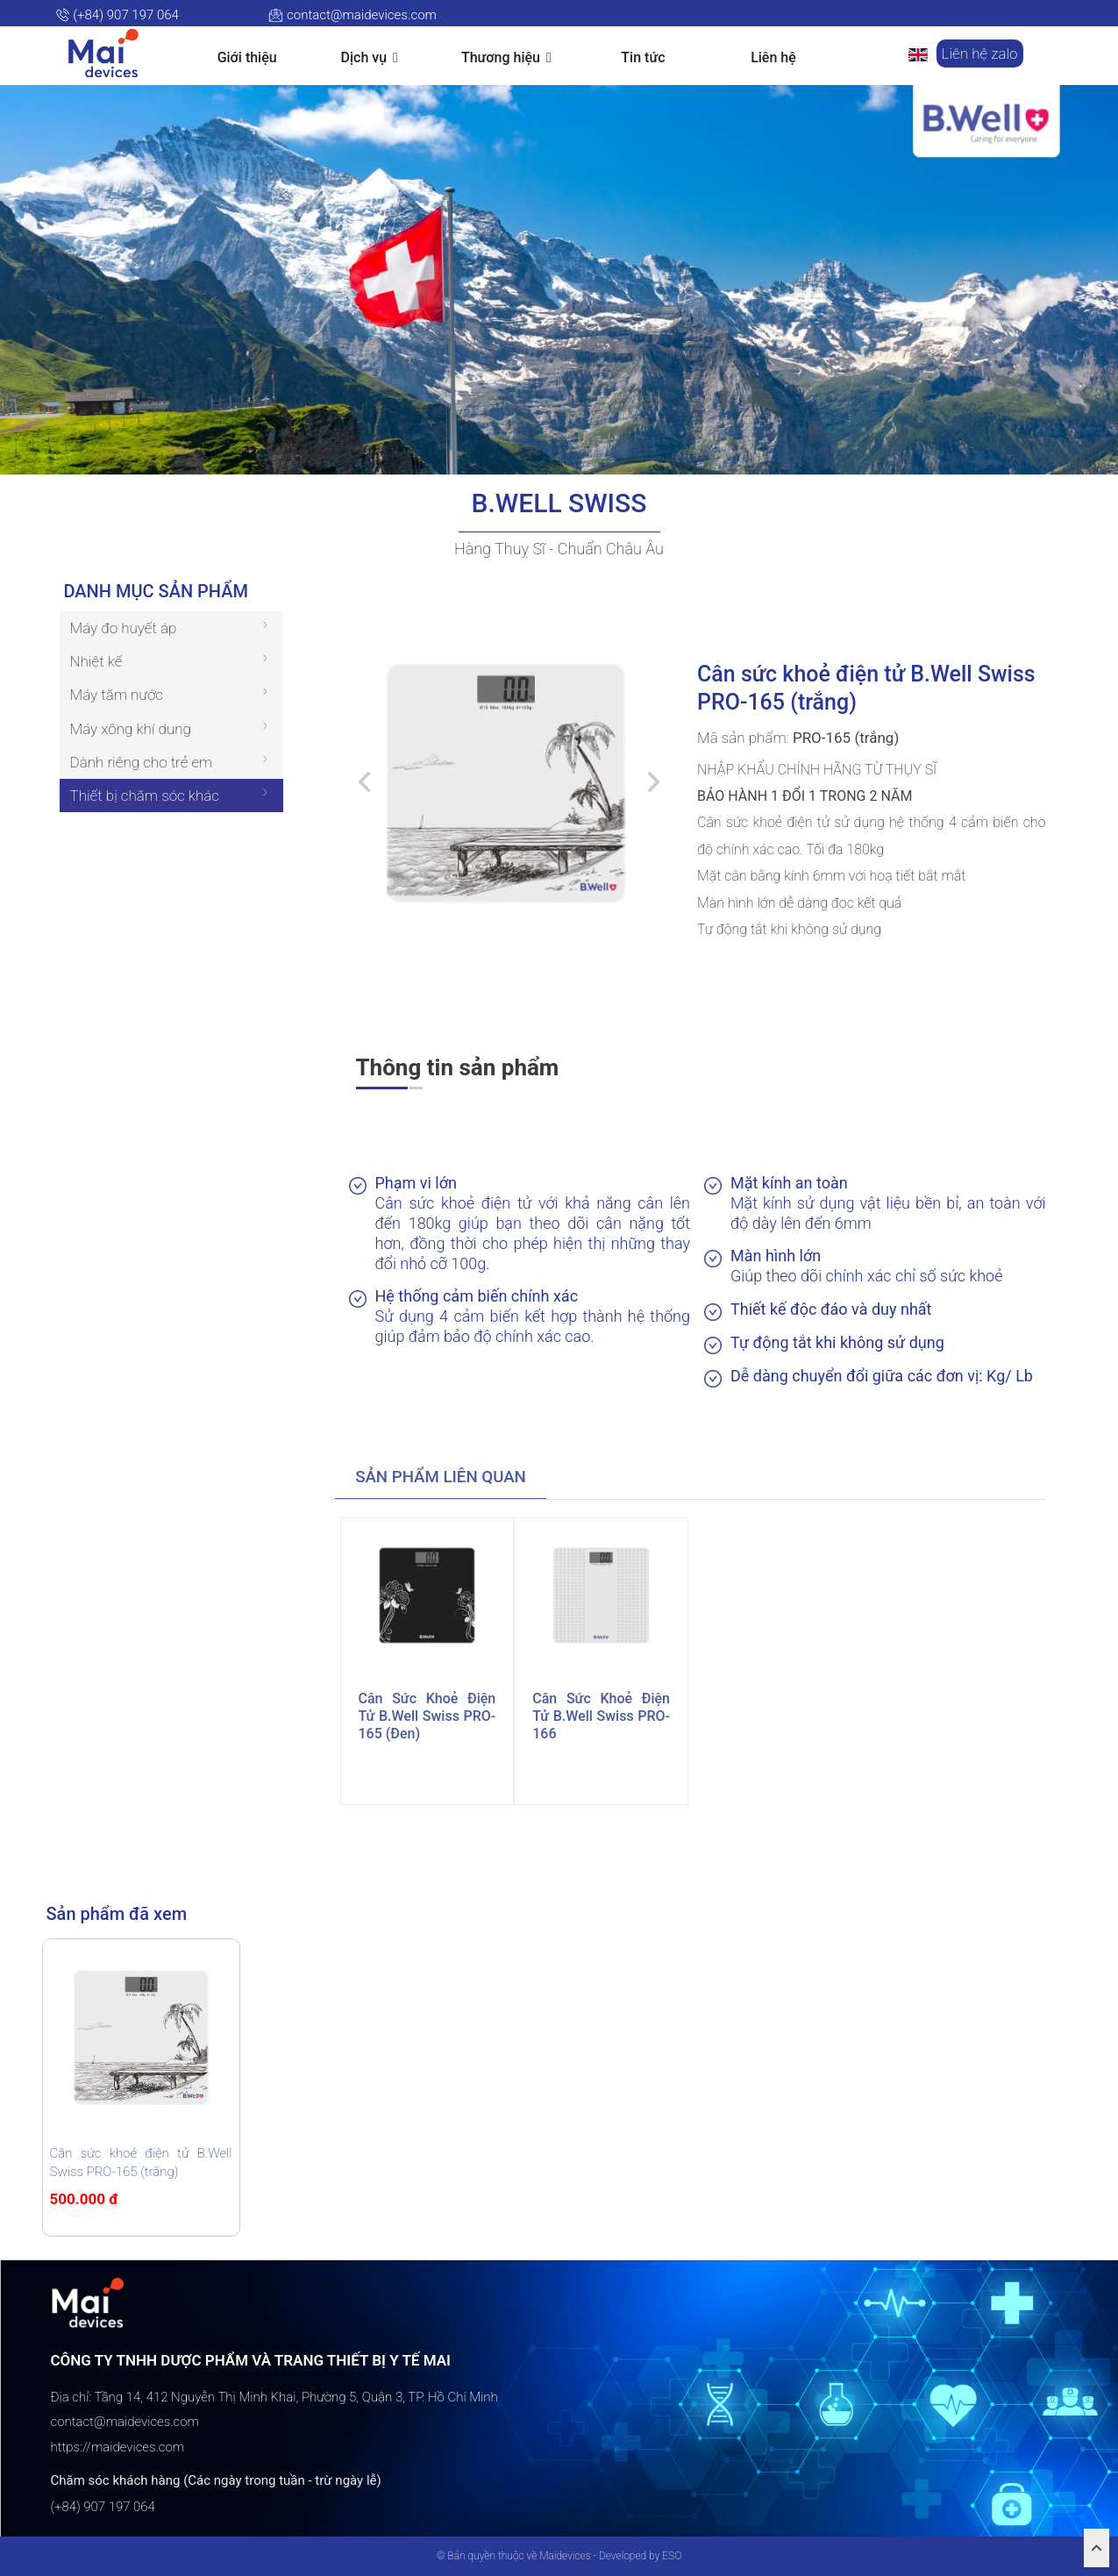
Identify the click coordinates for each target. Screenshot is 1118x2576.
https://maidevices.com (118, 2447)
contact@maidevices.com (352, 15)
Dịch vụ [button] (369, 58)
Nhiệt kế (96, 661)
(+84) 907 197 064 (117, 15)
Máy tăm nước (116, 694)
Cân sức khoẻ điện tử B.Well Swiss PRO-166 (601, 1716)
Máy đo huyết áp (123, 628)
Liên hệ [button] (773, 57)
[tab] (440, 1478)
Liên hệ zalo (980, 53)
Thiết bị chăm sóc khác (145, 795)
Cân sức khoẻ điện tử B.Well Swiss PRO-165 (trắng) (141, 2162)
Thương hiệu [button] (506, 58)
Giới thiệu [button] (247, 57)
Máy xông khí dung (130, 729)
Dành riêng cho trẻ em (141, 762)
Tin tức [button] (643, 57)
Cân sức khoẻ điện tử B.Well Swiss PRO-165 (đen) (427, 1716)
